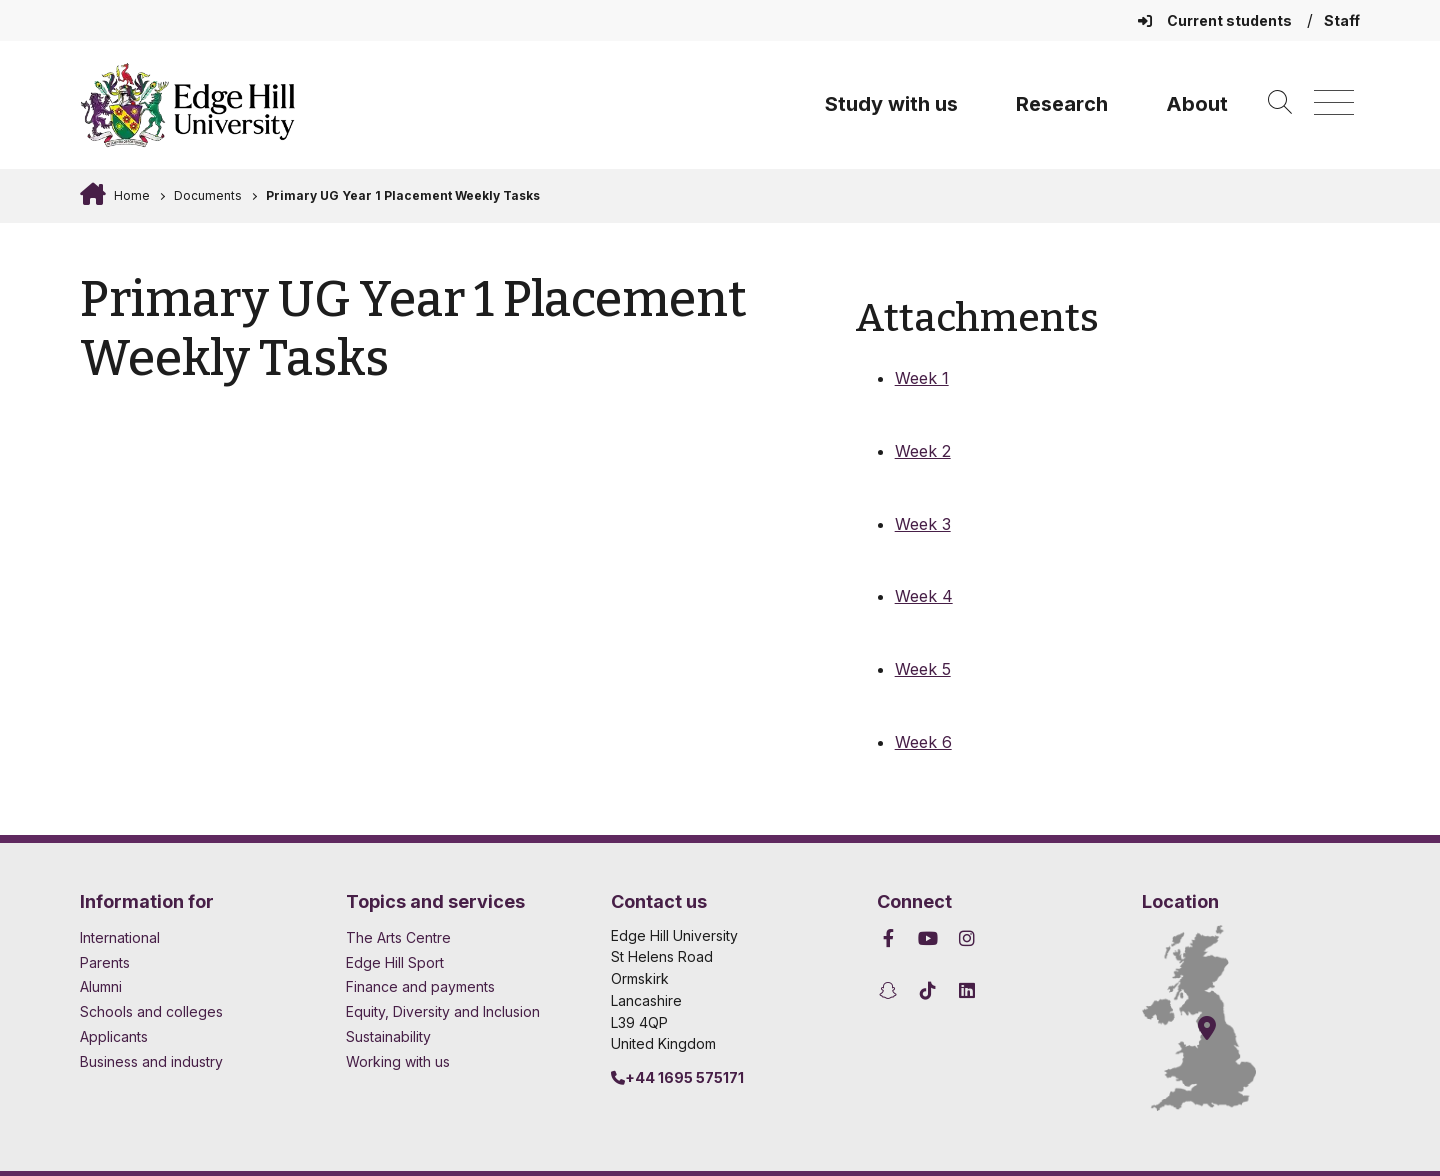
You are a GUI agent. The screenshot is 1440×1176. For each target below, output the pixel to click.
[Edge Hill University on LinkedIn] (967, 990)
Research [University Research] (1062, 104)
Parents (105, 962)
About (1197, 104)
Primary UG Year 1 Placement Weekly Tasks (403, 195)
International (120, 937)
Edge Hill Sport (395, 962)
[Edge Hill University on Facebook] (891, 938)
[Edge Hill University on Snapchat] (891, 990)
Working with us (398, 1061)
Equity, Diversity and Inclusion (443, 1011)
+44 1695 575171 (677, 1077)
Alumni (101, 986)
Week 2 (923, 451)
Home (130, 195)
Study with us (891, 104)
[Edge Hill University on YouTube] (927, 938)
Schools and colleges (151, 1011)
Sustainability (388, 1036)
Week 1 (922, 378)
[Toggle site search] (1280, 103)
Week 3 (923, 524)
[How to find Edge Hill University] (1217, 1018)
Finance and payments (420, 986)
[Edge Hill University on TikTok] (927, 990)
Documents (208, 195)
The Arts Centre (398, 937)
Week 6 (923, 742)
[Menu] (1334, 103)
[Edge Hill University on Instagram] (967, 938)
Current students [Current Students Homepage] (1216, 20)
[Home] (188, 105)
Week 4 (924, 596)
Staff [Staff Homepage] (1342, 20)
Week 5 (923, 669)
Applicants (114, 1036)
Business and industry (151, 1061)
